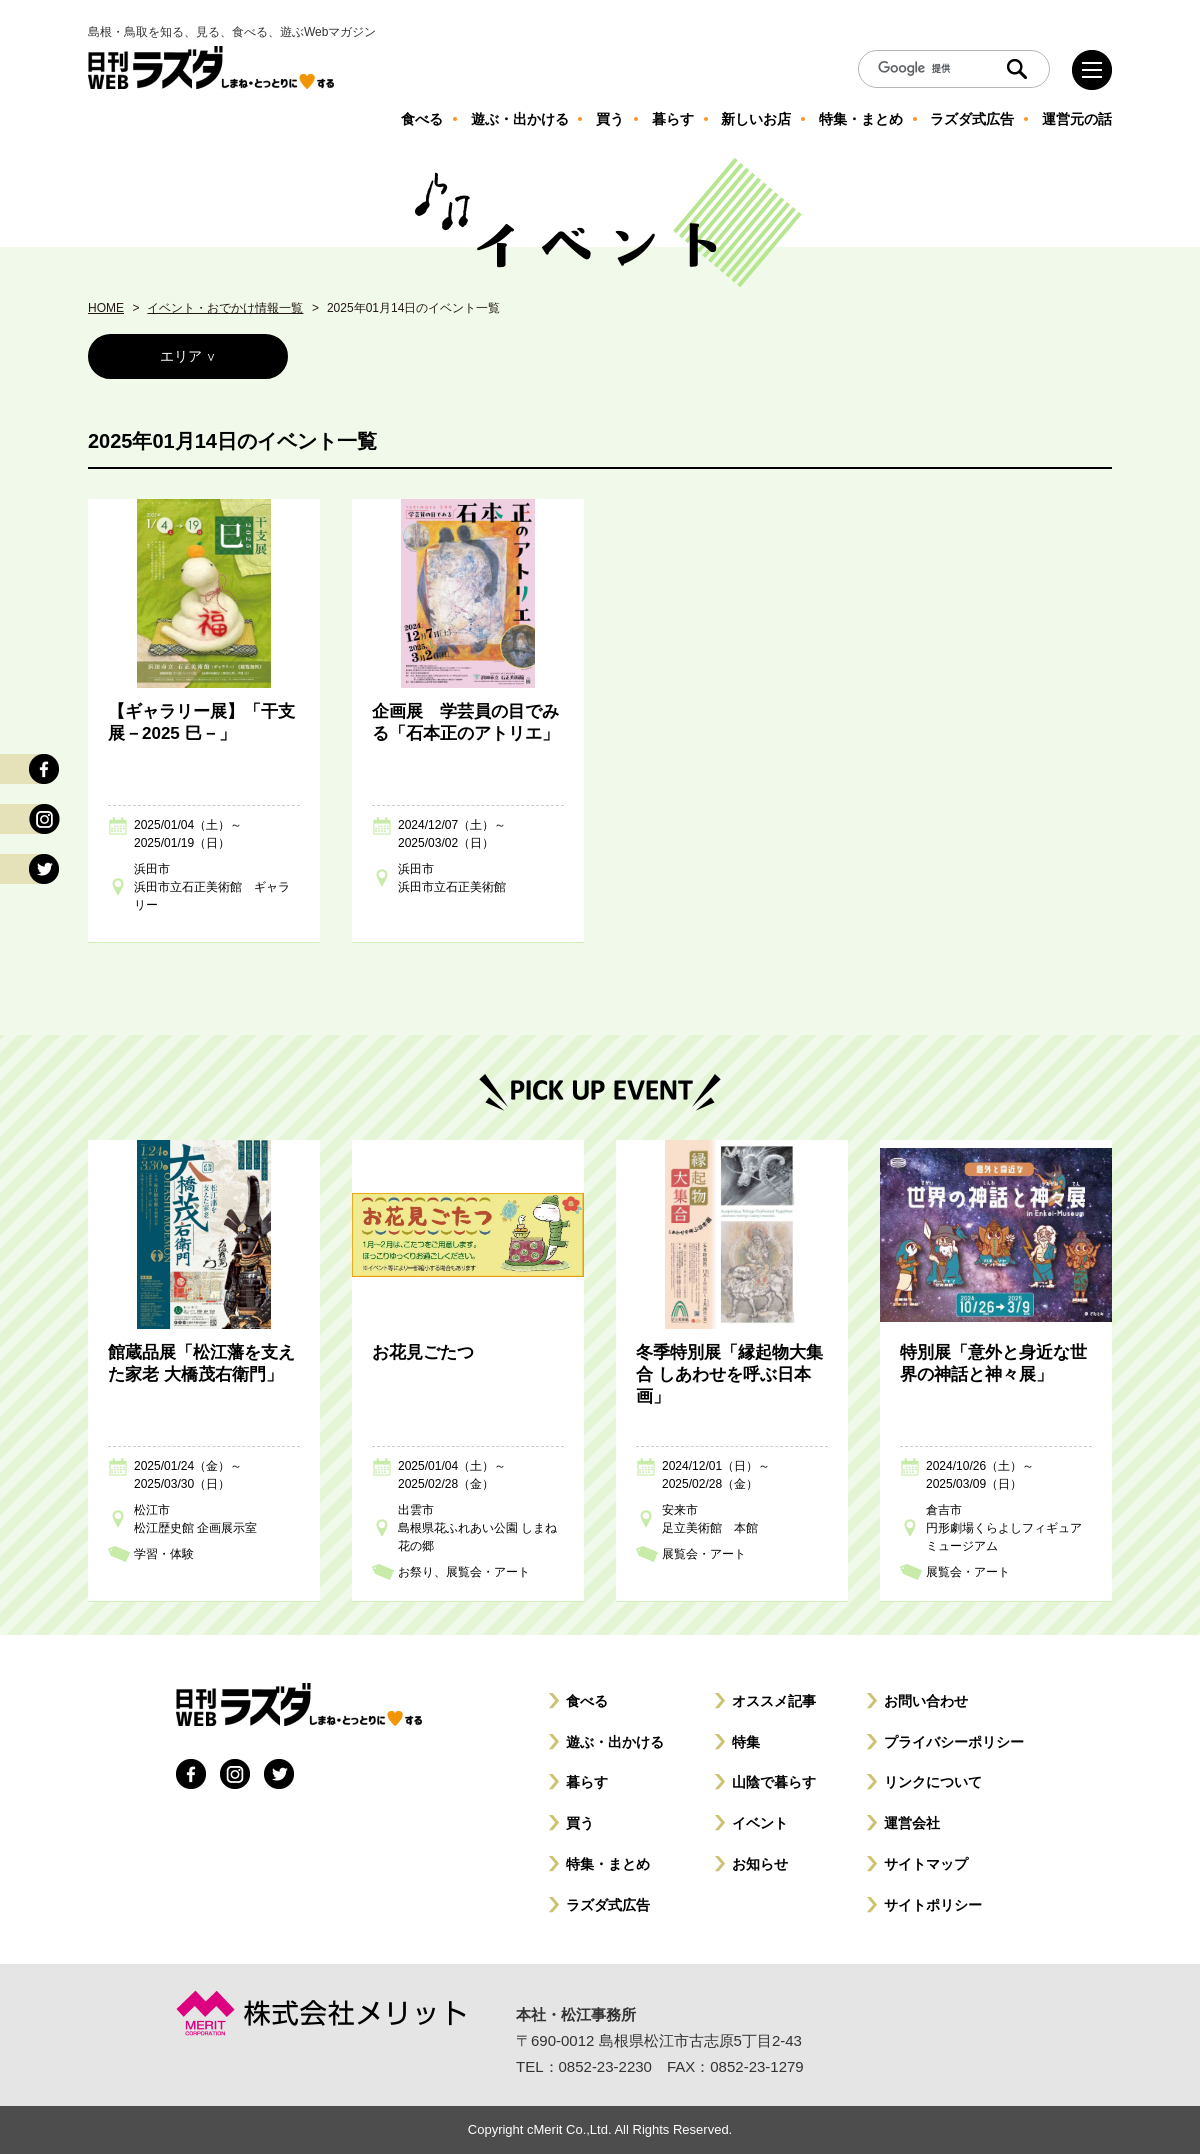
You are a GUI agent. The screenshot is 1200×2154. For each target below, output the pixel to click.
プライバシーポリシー (954, 1742)
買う (580, 1823)
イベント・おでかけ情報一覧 (225, 308)
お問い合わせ (926, 1701)
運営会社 (912, 1823)
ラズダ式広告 (608, 1905)
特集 (746, 1742)
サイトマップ (926, 1864)
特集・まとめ (608, 1864)
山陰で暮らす (774, 1782)
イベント (760, 1823)
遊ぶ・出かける (615, 1742)
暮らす (587, 1782)
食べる (587, 1701)
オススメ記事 (774, 1701)
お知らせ (760, 1864)
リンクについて (933, 1782)
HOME (106, 308)
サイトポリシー (933, 1905)
